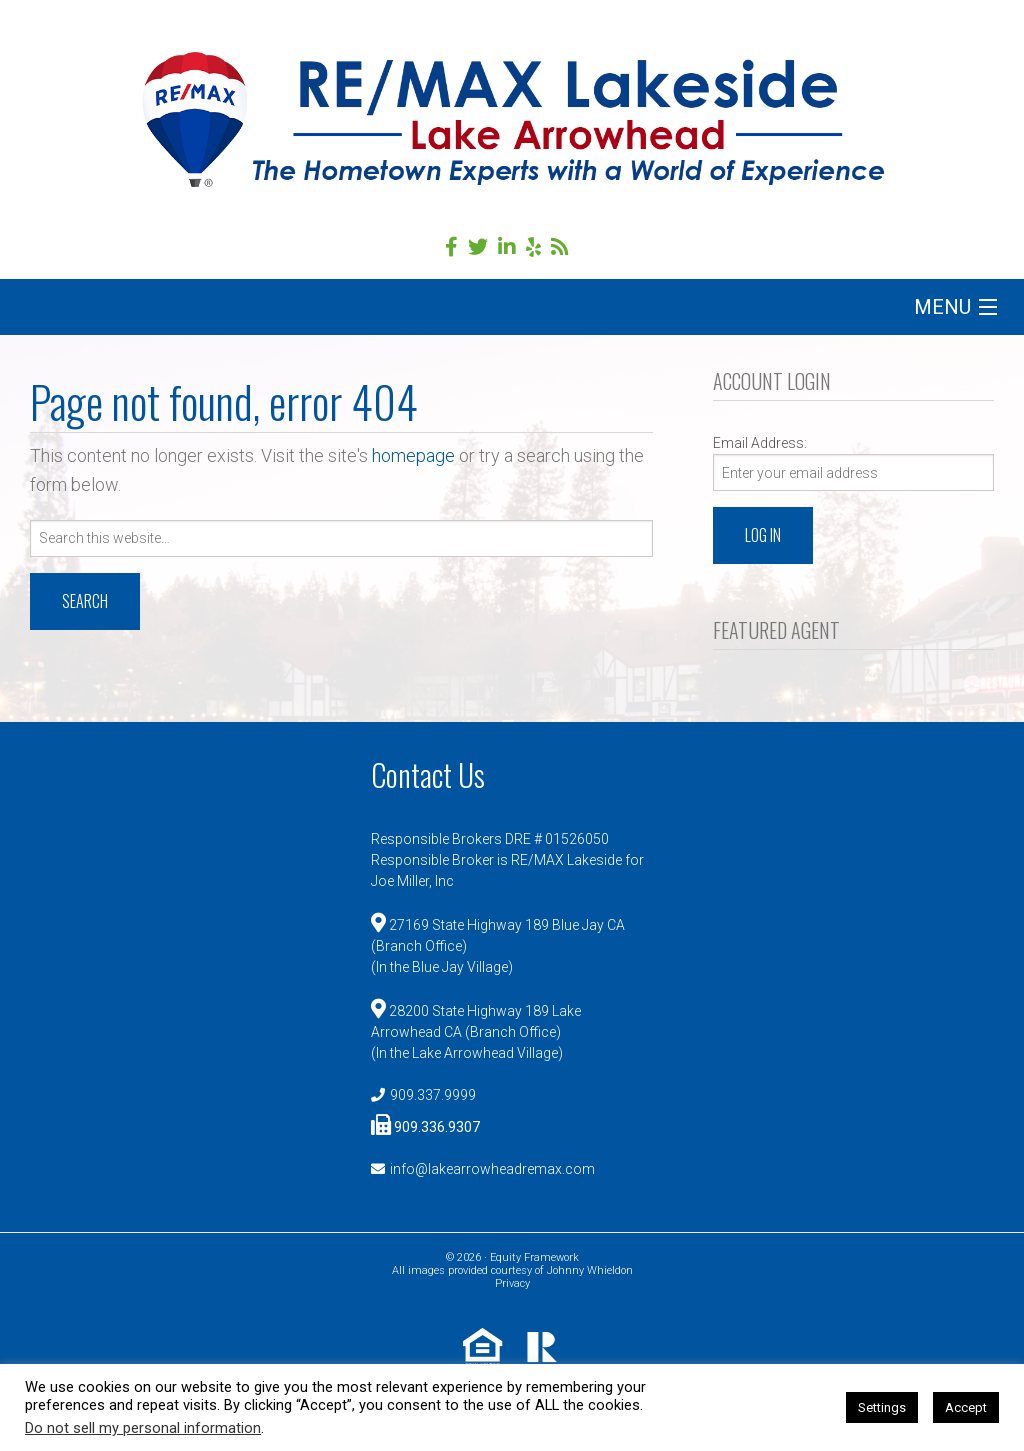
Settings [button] (882, 1407)
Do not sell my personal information (143, 1428)
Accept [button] (966, 1407)
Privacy (512, 1283)
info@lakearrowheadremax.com (492, 1169)
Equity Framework (534, 1257)
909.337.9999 (433, 1095)
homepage (413, 455)
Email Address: (760, 443)
